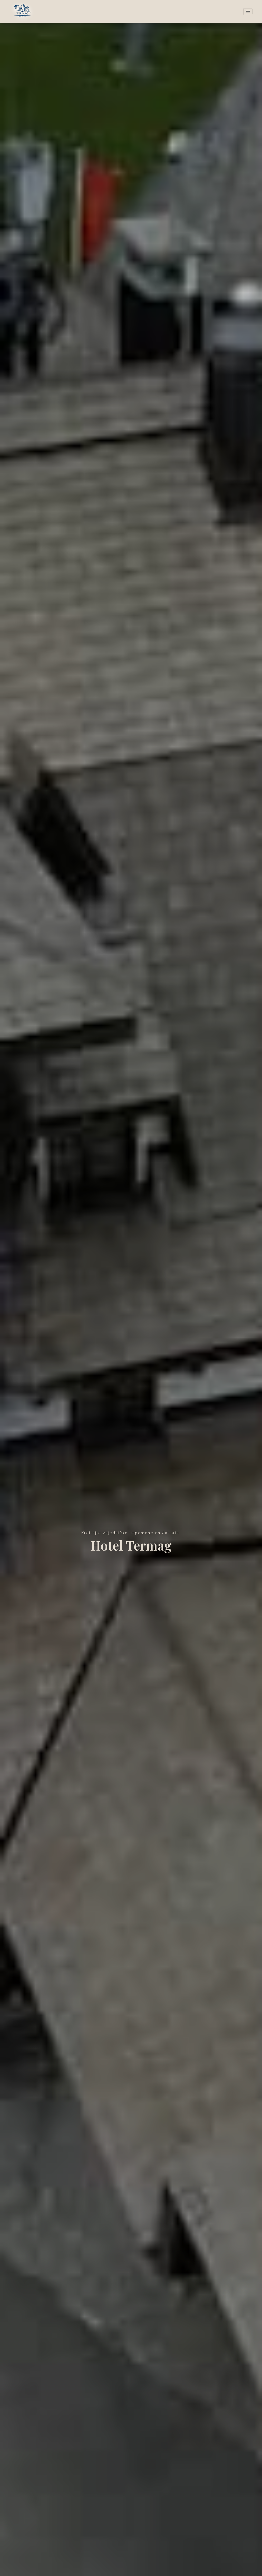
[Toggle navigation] (248, 11)
